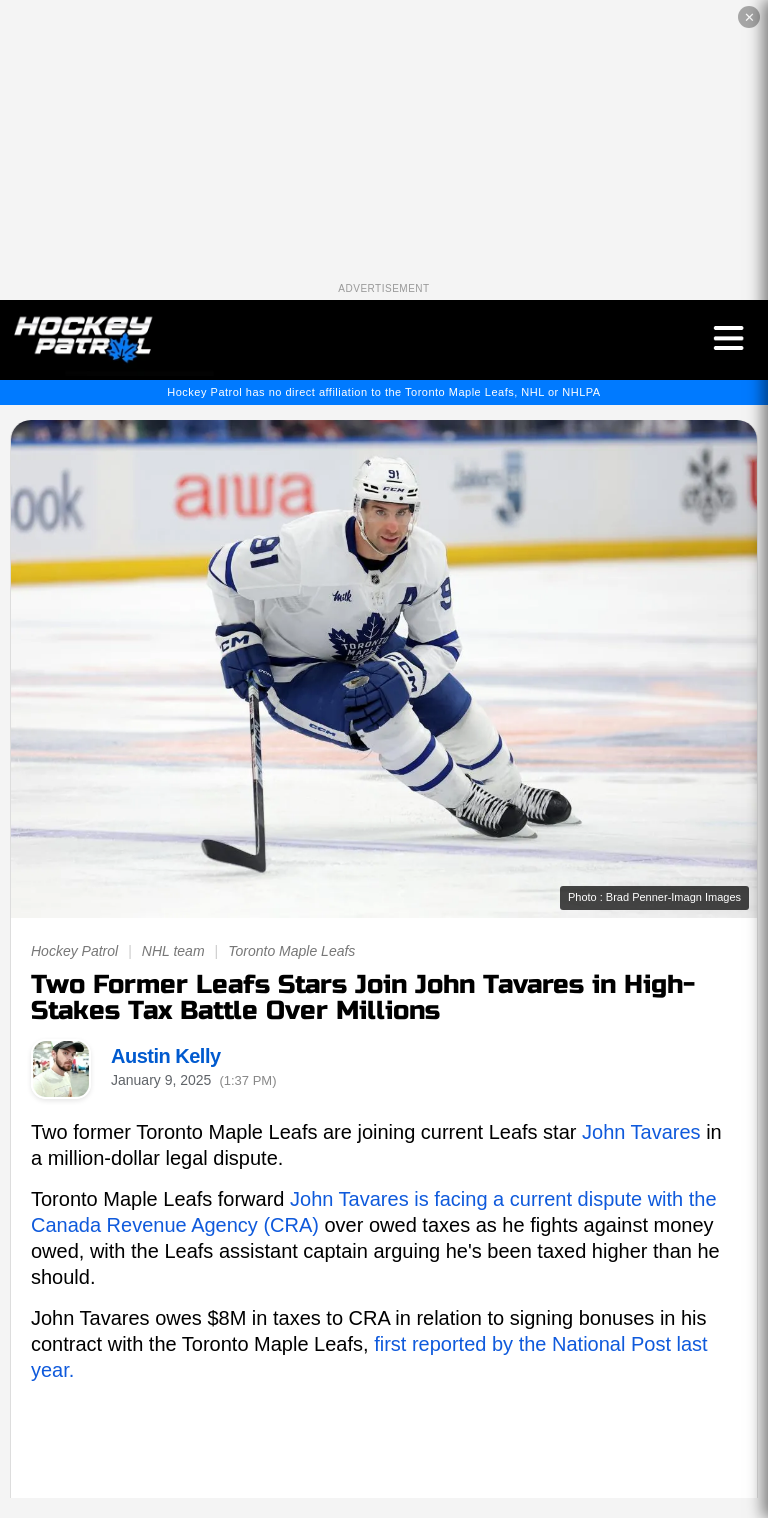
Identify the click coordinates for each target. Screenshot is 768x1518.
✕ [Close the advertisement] (749, 17)
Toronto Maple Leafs (291, 951)
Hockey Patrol (74, 951)
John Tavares (641, 1132)
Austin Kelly (166, 1056)
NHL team (173, 951)
